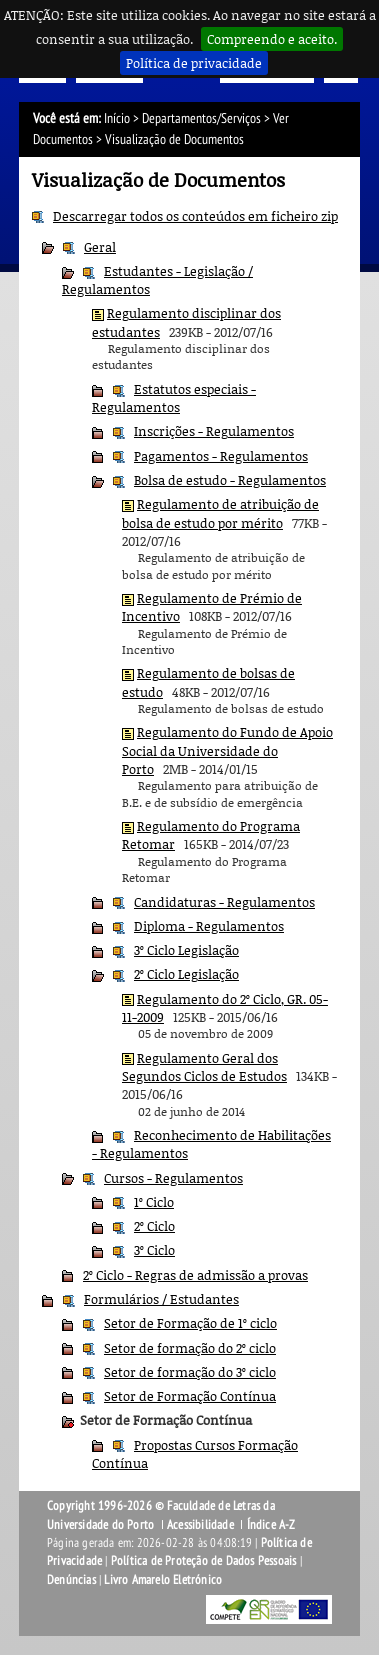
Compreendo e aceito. (272, 39)
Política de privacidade (194, 63)
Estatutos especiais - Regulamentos (174, 398)
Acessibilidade (200, 1525)
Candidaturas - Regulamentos (224, 902)
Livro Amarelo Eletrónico (163, 1580)
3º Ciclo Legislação (186, 950)
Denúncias (71, 1580)
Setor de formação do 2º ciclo (190, 1348)
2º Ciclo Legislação (186, 974)
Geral (100, 247)
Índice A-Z (271, 1525)
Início (117, 118)
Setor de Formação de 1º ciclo (190, 1323)
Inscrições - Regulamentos (214, 431)
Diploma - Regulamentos (209, 926)
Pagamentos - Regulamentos (221, 456)
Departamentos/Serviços (201, 118)
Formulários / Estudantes (161, 1299)
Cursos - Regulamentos (173, 1178)
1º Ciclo (154, 1202)
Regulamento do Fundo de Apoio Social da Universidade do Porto (227, 750)
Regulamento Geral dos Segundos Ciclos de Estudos (204, 1067)
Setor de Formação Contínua (190, 1396)
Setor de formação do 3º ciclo (190, 1372)
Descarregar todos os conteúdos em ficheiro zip (195, 216)
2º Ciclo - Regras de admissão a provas (195, 1275)
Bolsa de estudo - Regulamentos (230, 480)
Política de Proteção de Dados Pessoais (204, 1561)
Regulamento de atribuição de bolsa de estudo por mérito (220, 513)
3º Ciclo (154, 1250)
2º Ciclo (154, 1226)
